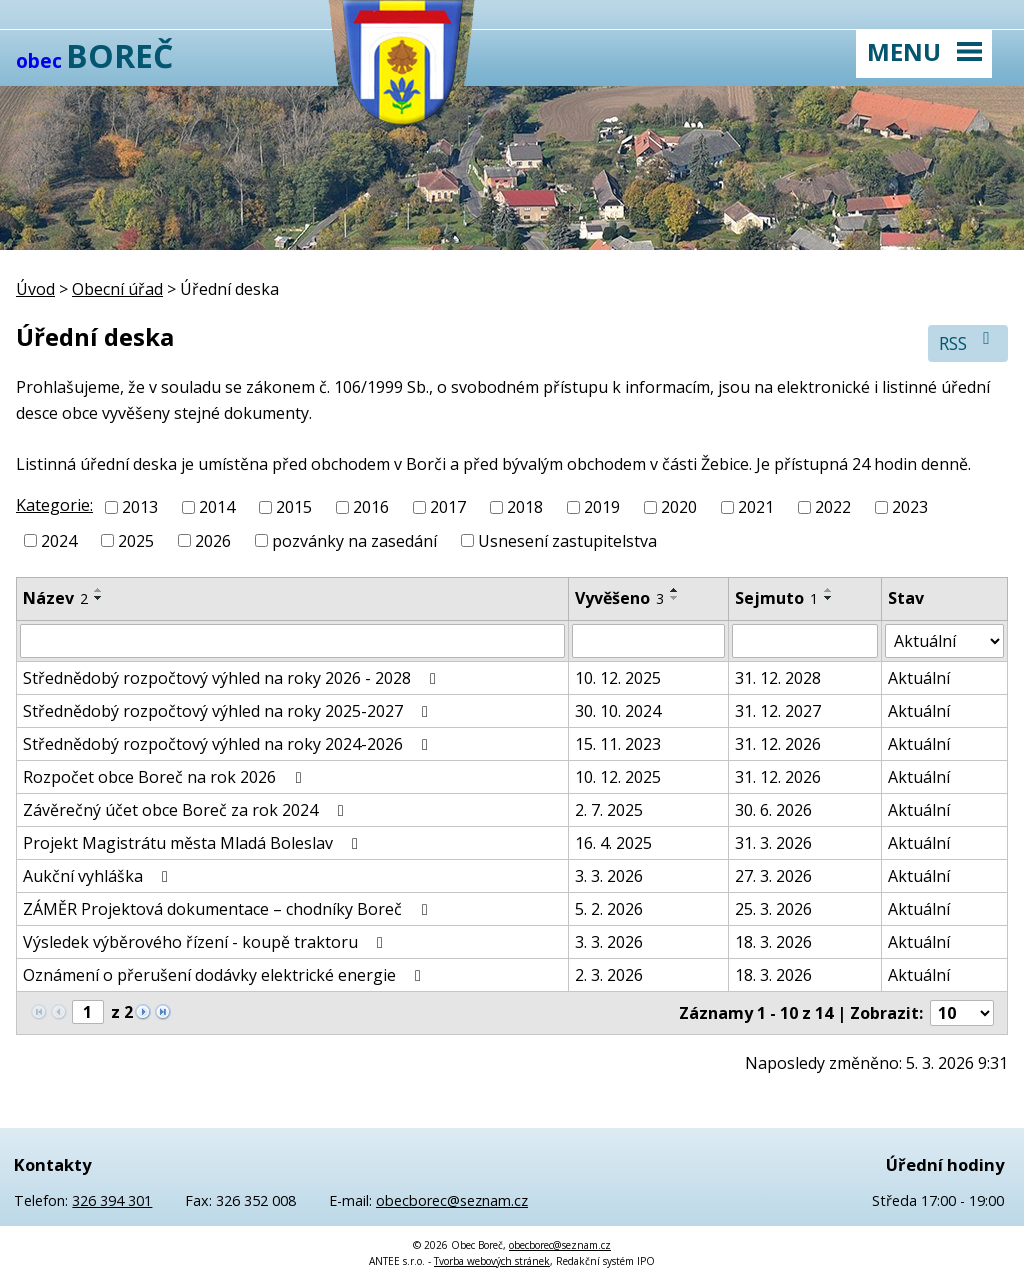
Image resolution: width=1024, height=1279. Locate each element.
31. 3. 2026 (773, 843)
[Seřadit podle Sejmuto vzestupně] (829, 590)
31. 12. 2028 (778, 678)
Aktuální (919, 678)
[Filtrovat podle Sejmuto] (805, 641)
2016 (371, 507)
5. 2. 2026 (609, 909)
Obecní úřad (117, 289)
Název (55, 598)
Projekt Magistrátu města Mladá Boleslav (194, 843)
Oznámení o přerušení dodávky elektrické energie (225, 975)
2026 (213, 541)
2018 (525, 507)
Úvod (35, 289)
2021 (756, 507)
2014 (217, 507)
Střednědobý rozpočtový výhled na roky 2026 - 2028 (233, 678)
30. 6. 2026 (773, 810)
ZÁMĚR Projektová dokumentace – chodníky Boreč (228, 909)
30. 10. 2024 (618, 711)
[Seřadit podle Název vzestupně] (99, 590)
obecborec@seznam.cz (452, 1200)
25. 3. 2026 (773, 909)
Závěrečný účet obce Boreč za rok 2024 (186, 810)
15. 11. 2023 (618, 744)
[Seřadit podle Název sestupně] (99, 598)
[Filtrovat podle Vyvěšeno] (648, 641)
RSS (968, 342)
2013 (140, 507)
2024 (59, 541)
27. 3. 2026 (773, 876)
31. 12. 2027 (778, 711)
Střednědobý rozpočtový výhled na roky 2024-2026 (229, 744)
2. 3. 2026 (609, 975)
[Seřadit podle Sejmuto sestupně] (829, 598)
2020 (679, 507)
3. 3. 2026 (609, 876)
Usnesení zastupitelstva (567, 541)
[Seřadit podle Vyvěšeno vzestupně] (675, 590)
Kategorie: (54, 505)
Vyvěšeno (619, 598)
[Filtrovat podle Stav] (944, 641)
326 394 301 (112, 1200)
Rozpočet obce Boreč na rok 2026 (165, 777)
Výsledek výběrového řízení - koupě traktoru (206, 942)
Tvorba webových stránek (492, 1261)
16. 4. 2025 (613, 843)
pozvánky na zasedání (354, 541)
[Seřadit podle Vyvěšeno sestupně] (675, 598)
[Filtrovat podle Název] (292, 641)
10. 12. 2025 (618, 678)
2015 (294, 507)
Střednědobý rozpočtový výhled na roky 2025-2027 (229, 711)
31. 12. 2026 (778, 744)
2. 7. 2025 (609, 810)
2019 (602, 507)
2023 (910, 507)
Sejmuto (776, 598)
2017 (448, 507)
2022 (833, 507)
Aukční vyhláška (99, 876)
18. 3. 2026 (773, 942)
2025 (136, 541)
